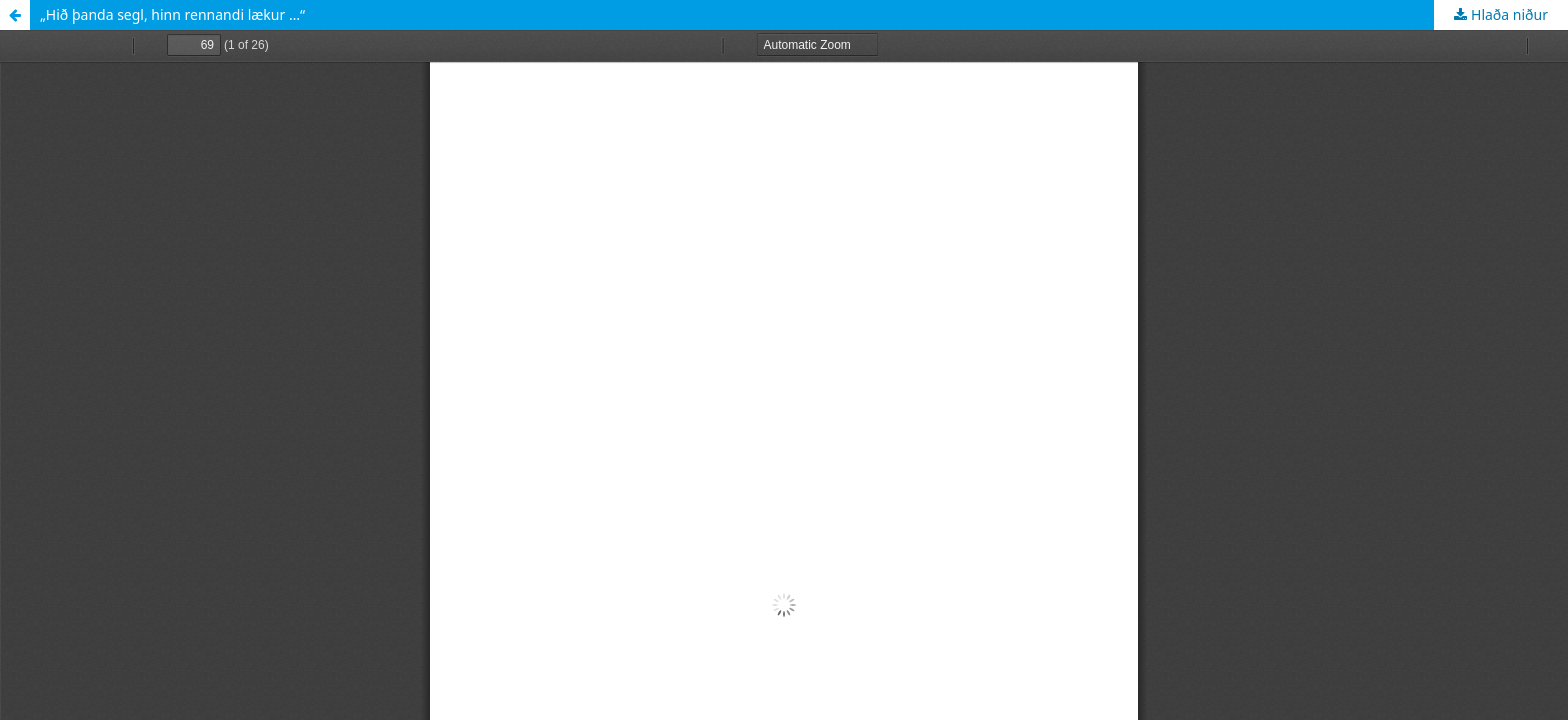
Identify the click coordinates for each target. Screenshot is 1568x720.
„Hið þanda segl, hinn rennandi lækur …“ (172, 14)
